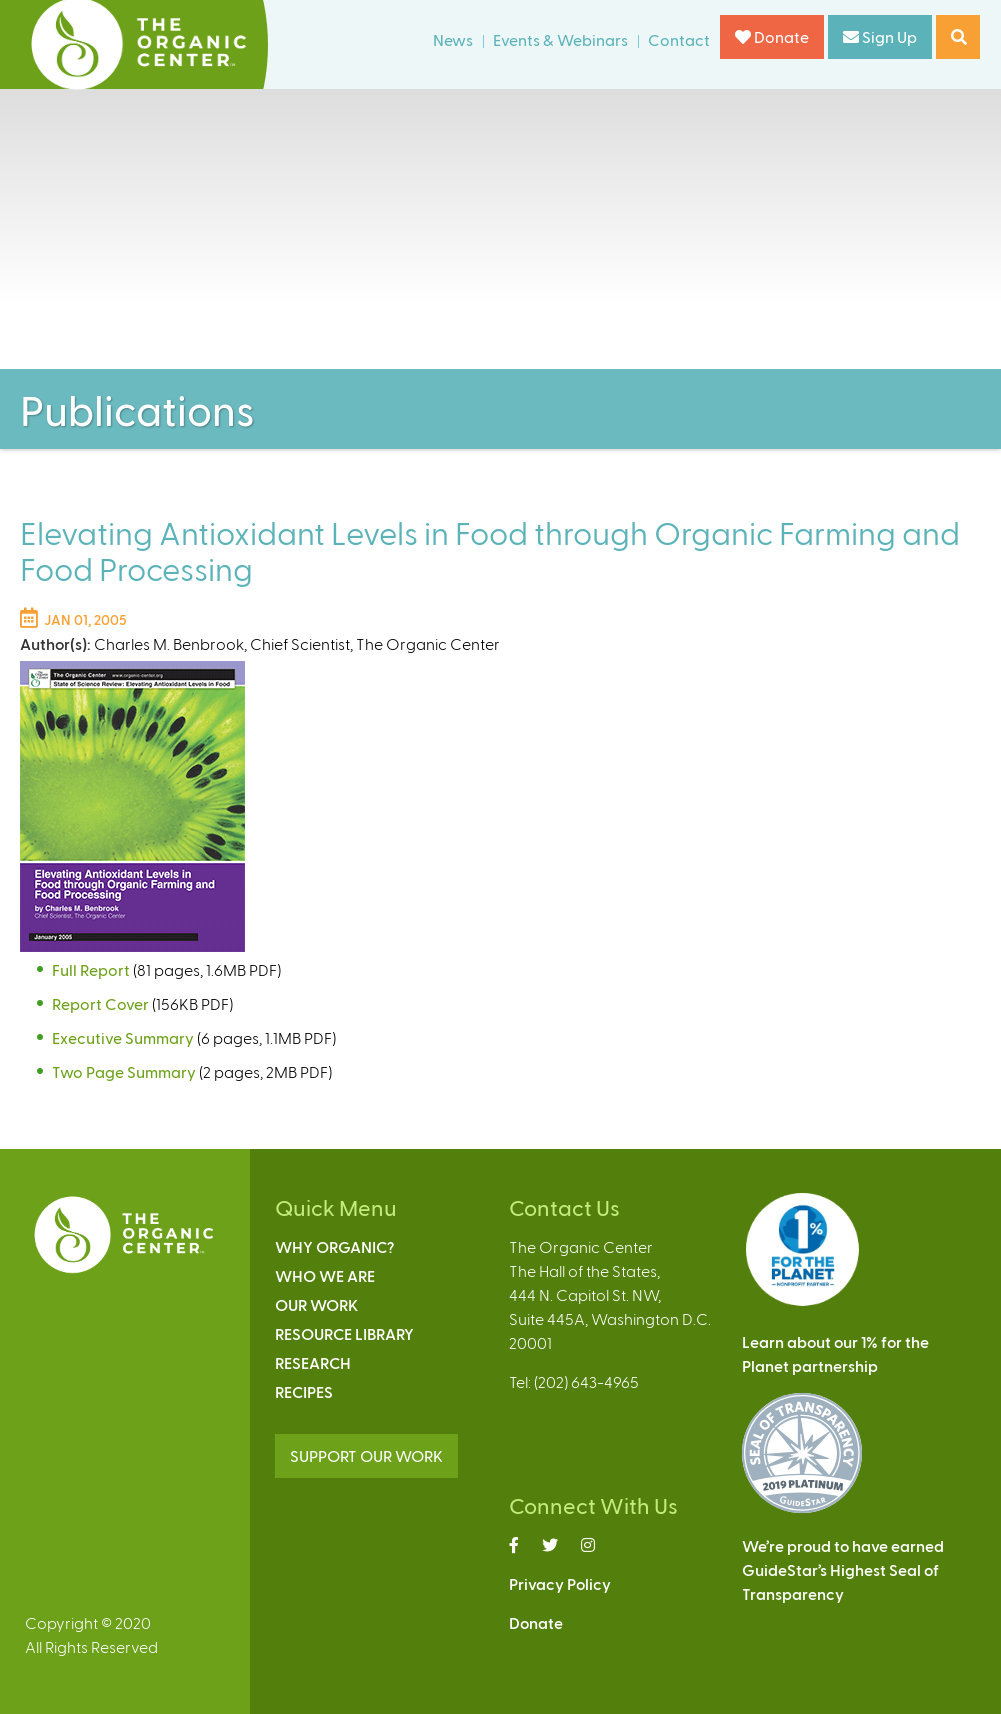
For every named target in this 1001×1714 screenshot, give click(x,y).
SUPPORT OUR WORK (366, 1455)
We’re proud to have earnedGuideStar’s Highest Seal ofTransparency (843, 1569)
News (453, 39)
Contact (679, 39)
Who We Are (325, 1275)
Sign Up (880, 36)
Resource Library (344, 1333)
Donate (772, 36)
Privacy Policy (560, 1583)
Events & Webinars (560, 39)
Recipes (304, 1391)
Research (313, 1362)
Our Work (316, 1304)
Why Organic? (334, 1246)
